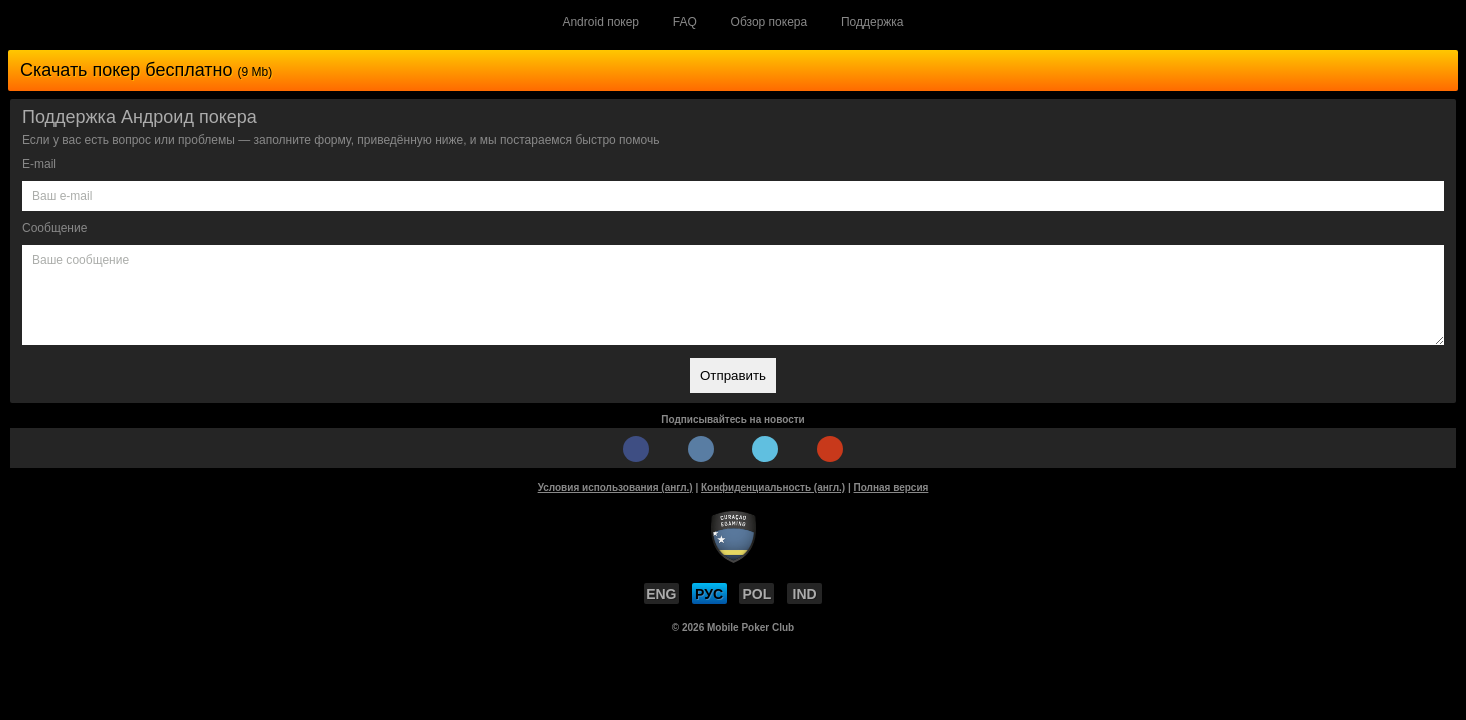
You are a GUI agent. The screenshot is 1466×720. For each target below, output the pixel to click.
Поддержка (872, 22)
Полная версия (891, 487)
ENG (661, 594)
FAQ (685, 22)
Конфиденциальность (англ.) (773, 487)
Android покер (600, 22)
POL (757, 594)
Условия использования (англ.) (615, 487)
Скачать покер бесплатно (146, 70)
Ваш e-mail (62, 196)
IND (805, 594)
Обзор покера (769, 22)
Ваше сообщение (80, 260)
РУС (709, 594)
